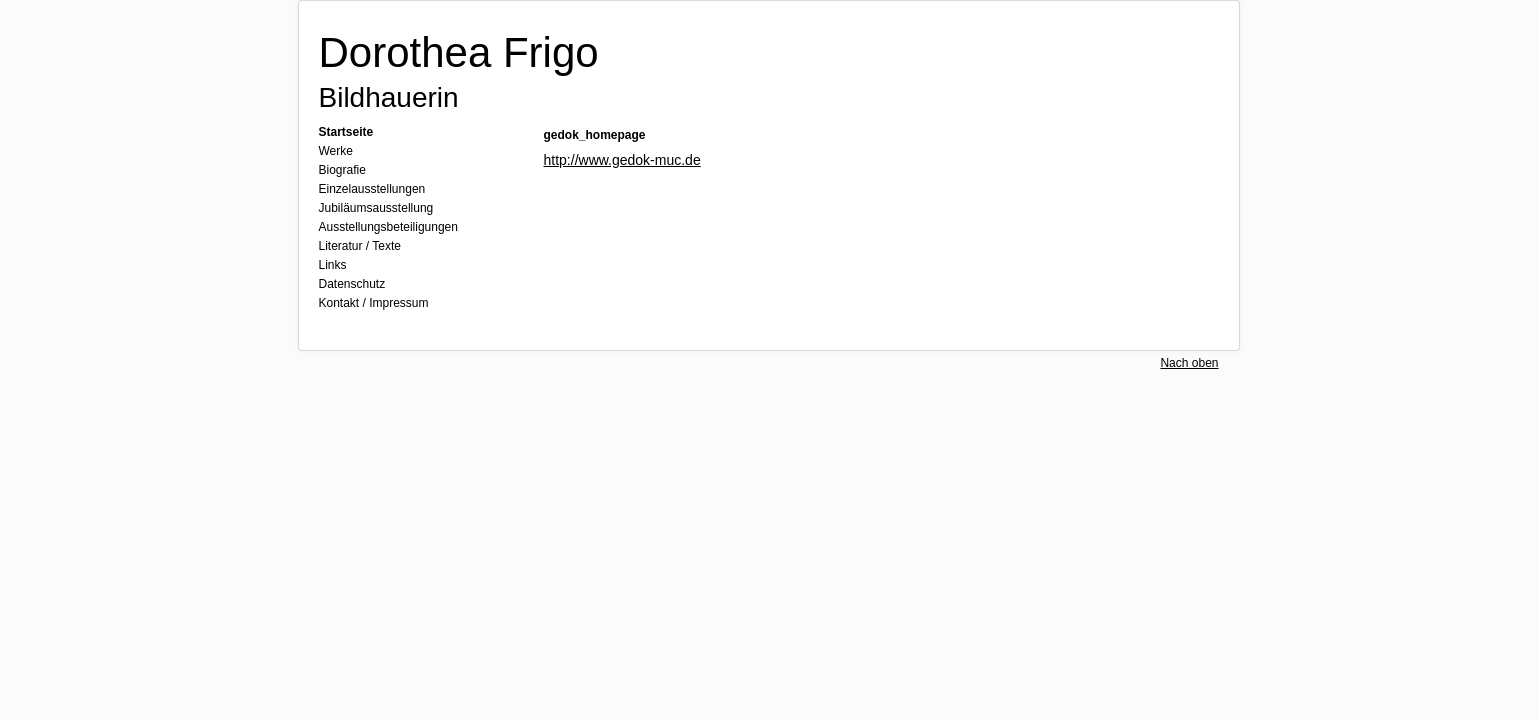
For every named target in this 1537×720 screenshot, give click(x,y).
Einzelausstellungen (372, 189)
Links (333, 265)
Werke (336, 151)
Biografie (342, 170)
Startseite (346, 132)
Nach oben (1189, 363)
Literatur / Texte (360, 246)
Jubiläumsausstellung (376, 208)
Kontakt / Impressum (374, 303)
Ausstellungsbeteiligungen (388, 227)
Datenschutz (352, 284)
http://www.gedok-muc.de (622, 160)
